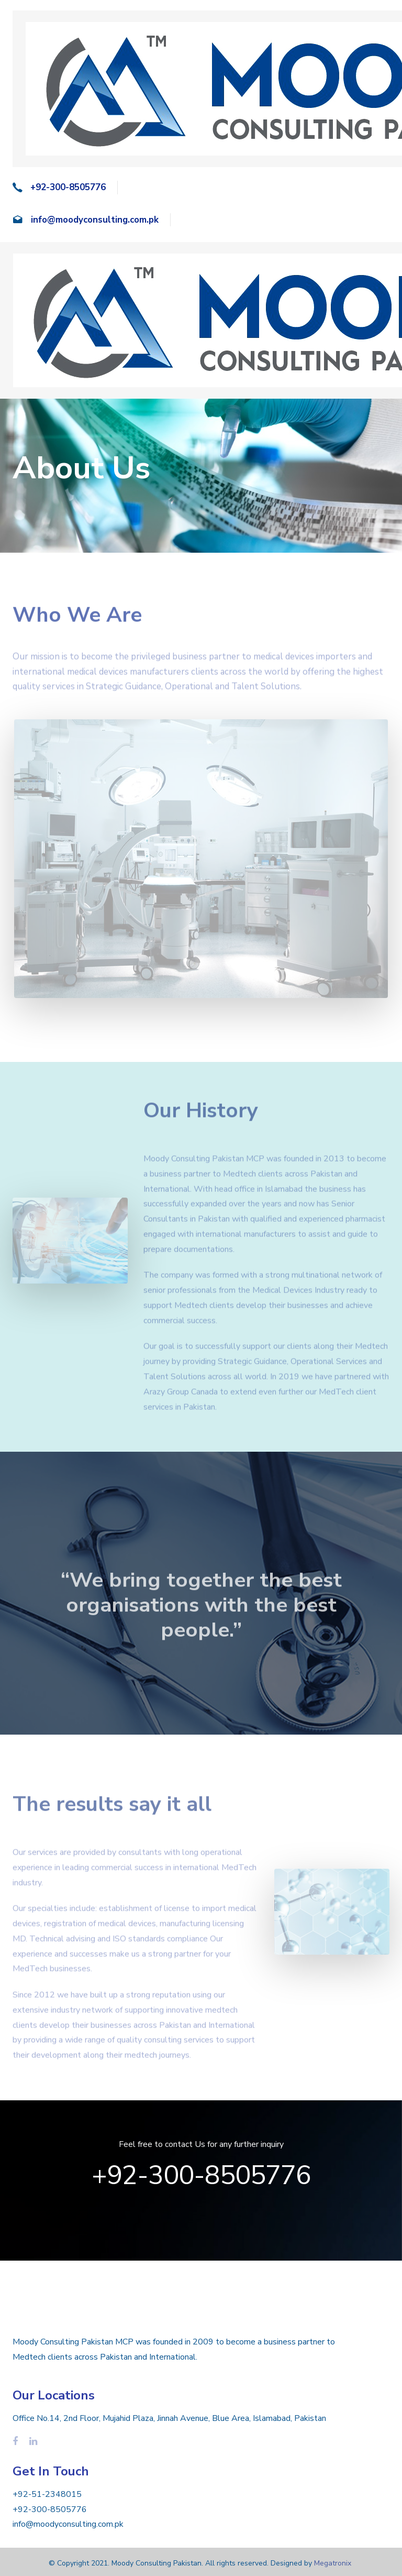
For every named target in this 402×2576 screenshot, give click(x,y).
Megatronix (332, 2563)
